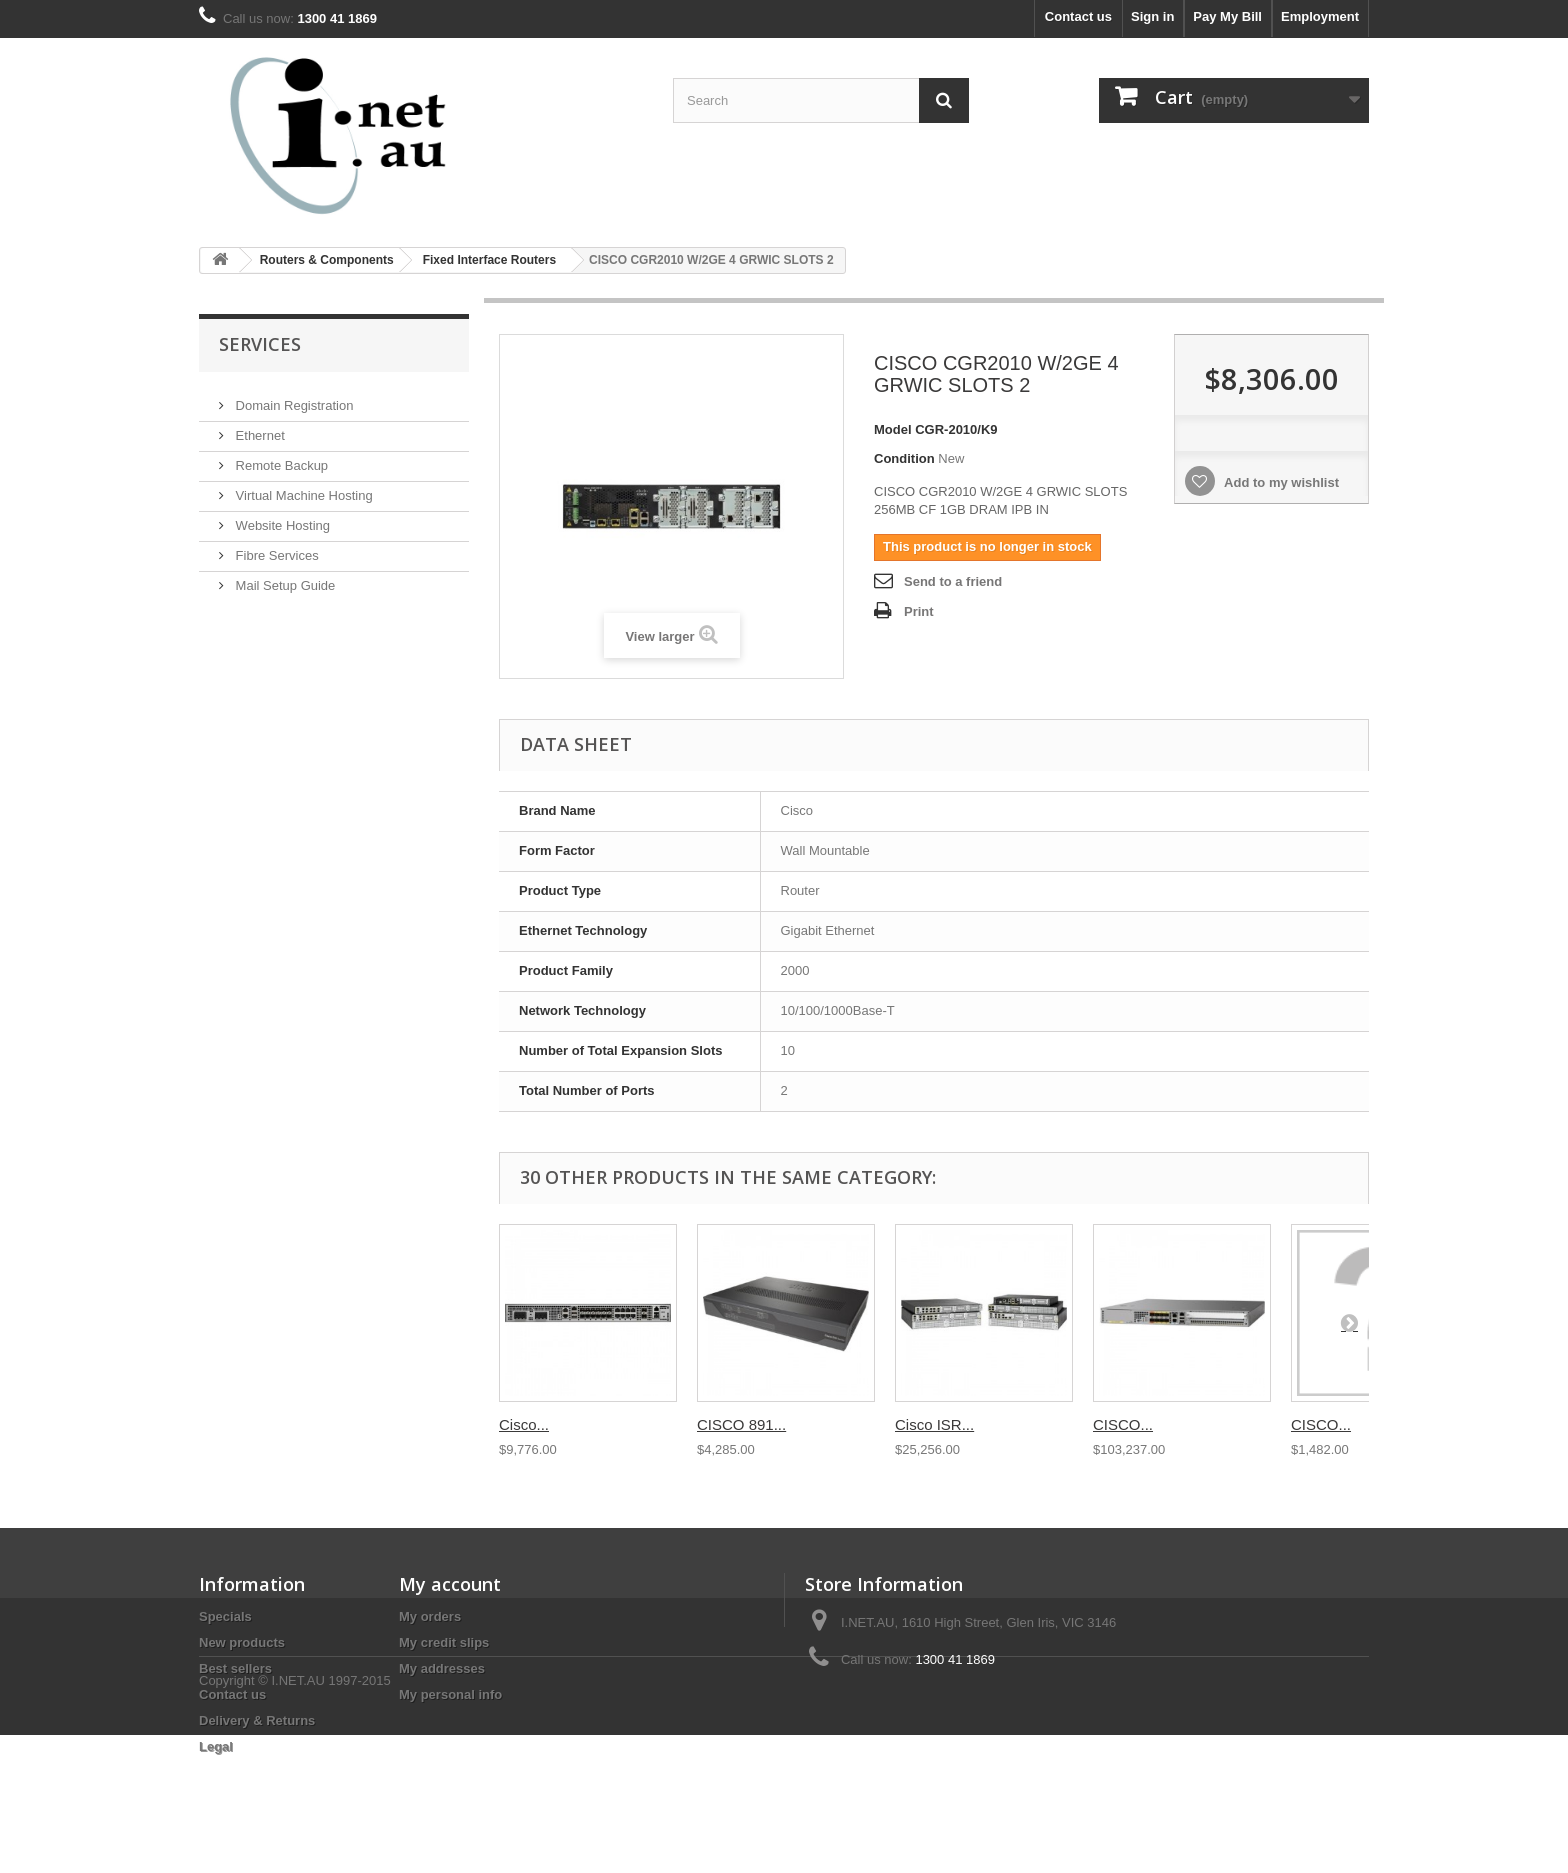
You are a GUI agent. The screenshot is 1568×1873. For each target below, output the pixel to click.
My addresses (442, 1668)
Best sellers (235, 1668)
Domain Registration (292, 397)
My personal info (450, 1694)
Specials (225, 1616)
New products (242, 1642)
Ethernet (258, 427)
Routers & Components (327, 260)
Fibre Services (275, 547)
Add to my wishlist (1280, 482)
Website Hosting (281, 517)
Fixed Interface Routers (489, 260)
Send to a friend (953, 581)
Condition (904, 458)
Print (919, 611)
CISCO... (1123, 1424)
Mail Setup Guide (283, 577)
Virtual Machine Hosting (302, 487)
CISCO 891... (741, 1424)
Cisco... (524, 1424)
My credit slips (444, 1642)
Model (893, 429)
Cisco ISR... (934, 1424)
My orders (430, 1616)
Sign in (1152, 16)
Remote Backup (280, 457)
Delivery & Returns (257, 1720)
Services (260, 344)
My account (450, 1584)
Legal (216, 1746)
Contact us (1078, 16)
